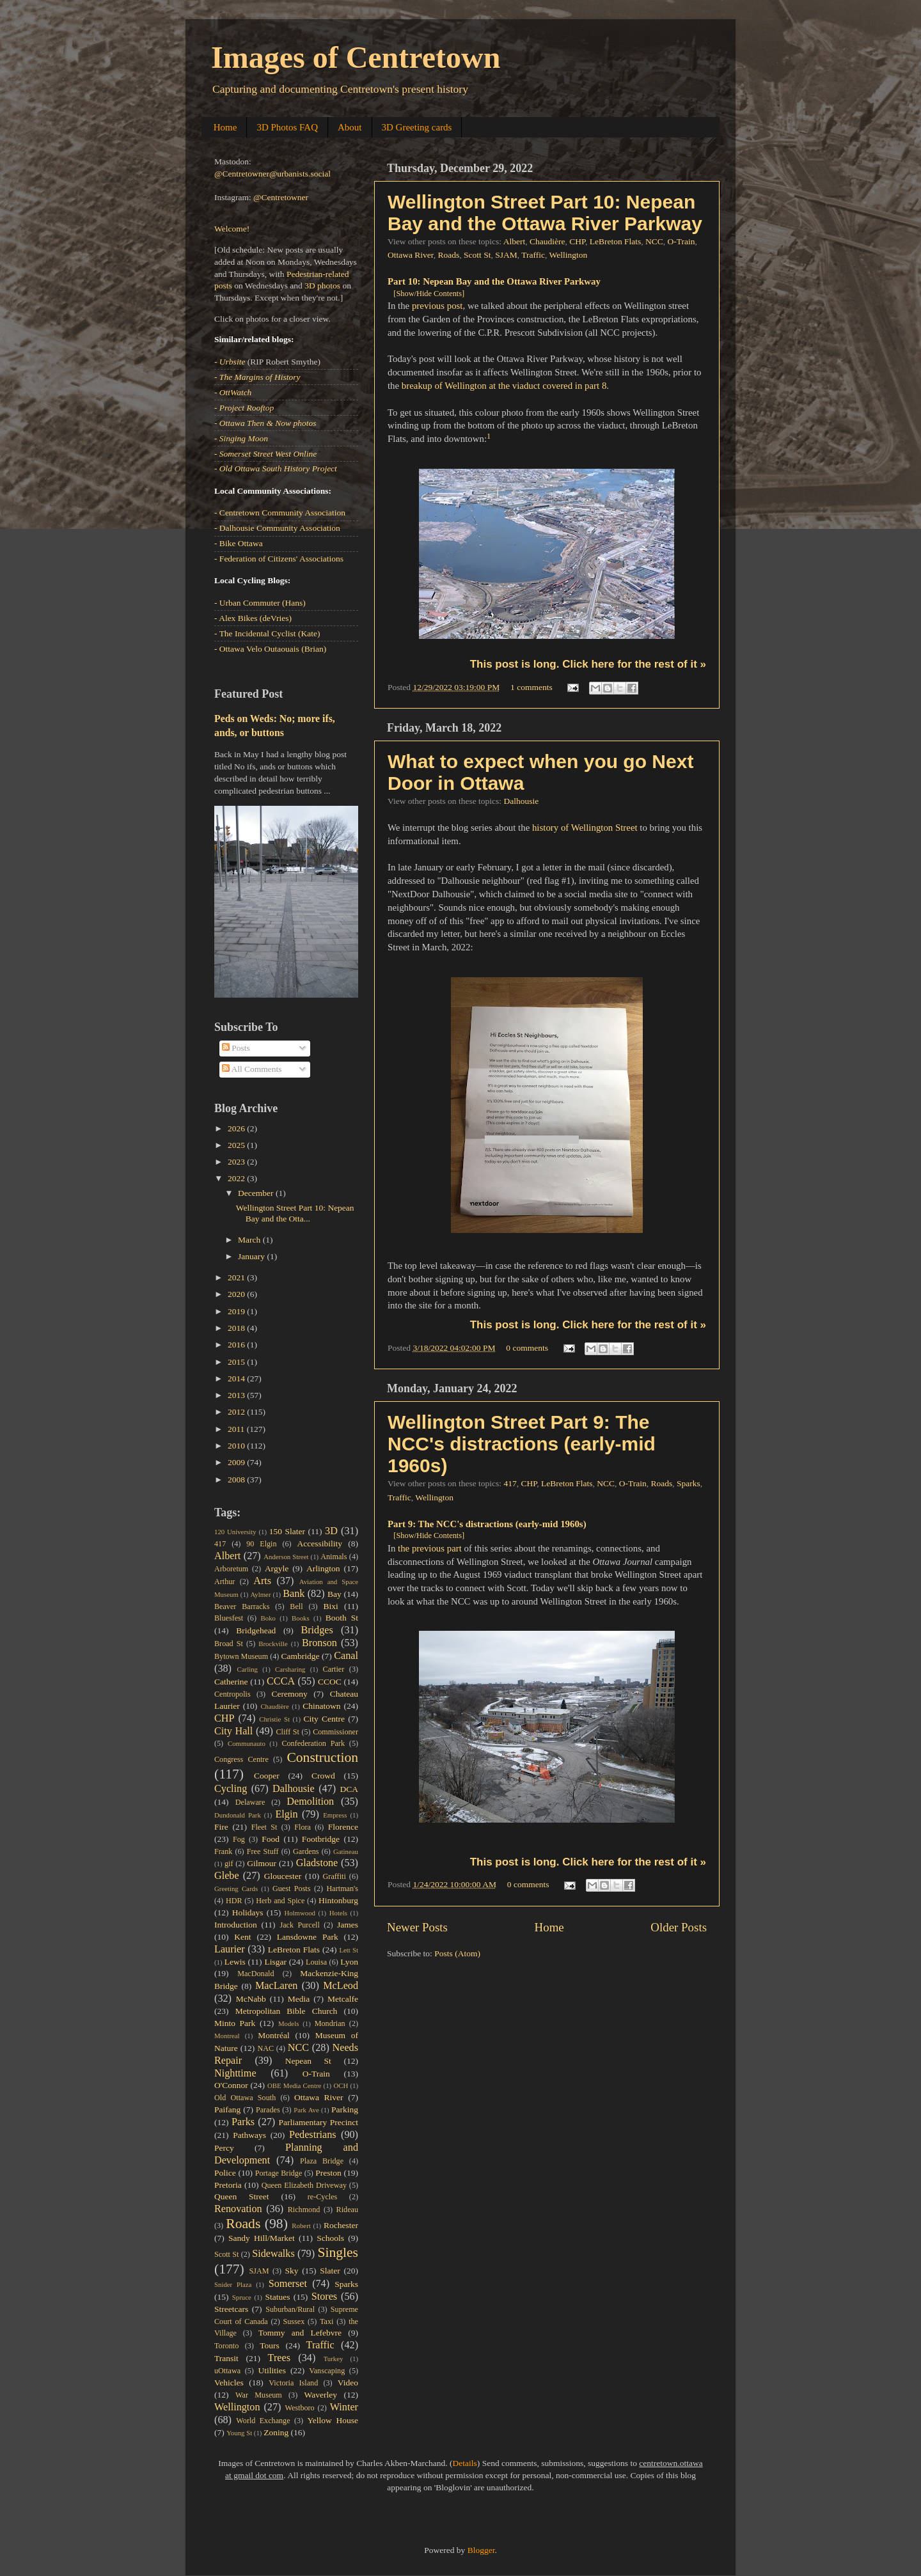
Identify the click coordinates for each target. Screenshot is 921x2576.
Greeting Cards (236, 1888)
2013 (237, 1395)
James (347, 1924)
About (350, 127)
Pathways (249, 2135)
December (257, 1193)
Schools (330, 2238)
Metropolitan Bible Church (286, 2011)
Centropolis (232, 1694)
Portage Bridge (279, 2173)
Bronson (319, 1643)
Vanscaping (327, 2370)
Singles (337, 2252)
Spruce (241, 2297)
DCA (349, 1789)
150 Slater (287, 1531)
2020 (237, 1294)
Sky (291, 2270)
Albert (514, 241)
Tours (269, 2345)
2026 (237, 1128)
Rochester (341, 2225)
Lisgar (275, 1962)
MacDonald (255, 1973)
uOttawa (227, 2370)
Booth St (342, 1617)
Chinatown (321, 1706)
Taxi (326, 2321)
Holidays (248, 1912)
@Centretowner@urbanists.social (272, 173)
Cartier (334, 1669)
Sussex (294, 2321)
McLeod (340, 1985)
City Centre (324, 1719)
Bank (293, 1593)
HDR (234, 1900)
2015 (237, 1362)
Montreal (227, 2035)
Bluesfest (228, 1618)
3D (331, 1531)
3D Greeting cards (417, 127)
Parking (344, 2109)
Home (225, 127)
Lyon (349, 1962)
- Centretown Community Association (279, 512)
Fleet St (264, 1827)
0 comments (527, 1348)
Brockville (273, 1643)
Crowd (323, 1775)
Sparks (688, 1483)
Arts (262, 1581)
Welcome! (231, 228)
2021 (237, 1277)
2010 (237, 1445)
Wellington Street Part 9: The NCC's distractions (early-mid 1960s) (522, 1443)
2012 (237, 1412)
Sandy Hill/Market (261, 2238)
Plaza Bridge (321, 2160)
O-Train (681, 241)
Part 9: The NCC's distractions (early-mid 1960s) (487, 1524)
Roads (449, 255)
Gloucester (282, 1876)
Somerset (288, 2283)
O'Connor (231, 2085)
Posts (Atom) (457, 1953)
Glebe (226, 1875)
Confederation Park (313, 1743)
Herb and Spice (280, 1900)
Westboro (299, 2407)
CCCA (281, 1681)
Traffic (533, 255)
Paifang (227, 2109)
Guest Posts (291, 1888)
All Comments (252, 1069)
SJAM (506, 255)
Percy (224, 2148)
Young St (239, 2433)
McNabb (251, 1999)
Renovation (238, 2209)
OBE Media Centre (294, 2085)
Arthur (224, 1581)
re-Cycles (323, 2196)
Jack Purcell (299, 1924)
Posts (236, 1048)
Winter (344, 2407)
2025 (237, 1145)
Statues (277, 2297)
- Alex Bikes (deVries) (253, 618)
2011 (237, 1429)
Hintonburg (338, 1900)
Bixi (331, 1606)
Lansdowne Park (307, 1937)
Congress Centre (241, 1759)
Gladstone (317, 1863)
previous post (437, 306)
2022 (237, 1178)
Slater (330, 2270)
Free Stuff (263, 1851)
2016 (237, 1344)
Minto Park (234, 2023)
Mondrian (330, 2023)
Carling (247, 1669)
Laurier (229, 1949)
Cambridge (300, 1656)
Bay (334, 1594)
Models (288, 2023)
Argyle (276, 1568)
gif (228, 1863)
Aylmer (260, 1594)
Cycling (230, 1789)
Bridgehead (256, 1630)
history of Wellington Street (585, 827)
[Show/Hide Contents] (428, 293)
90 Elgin (261, 1543)
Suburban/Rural (290, 2309)
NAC (265, 2048)
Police (225, 2173)
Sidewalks (273, 2253)
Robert (301, 2225)
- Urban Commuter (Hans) (260, 603)
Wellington (568, 255)
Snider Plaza (232, 2284)
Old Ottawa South (245, 2097)
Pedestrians (312, 2134)
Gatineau (345, 1851)
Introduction (235, 1924)
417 (509, 1483)
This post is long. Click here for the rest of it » (588, 664)
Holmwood (299, 1913)
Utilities (272, 2370)
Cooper (266, 1775)
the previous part (430, 1548)
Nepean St (308, 2061)
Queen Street (241, 2196)
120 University (235, 1531)
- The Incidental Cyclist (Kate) (267, 633)
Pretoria (228, 2185)
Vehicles (229, 2382)
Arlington (323, 1568)
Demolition (310, 1801)
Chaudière (547, 241)
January (252, 1256)
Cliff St (287, 1731)
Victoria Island (293, 2382)
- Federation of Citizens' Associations (278, 558)
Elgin (286, 1814)
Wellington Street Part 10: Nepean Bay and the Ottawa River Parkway (545, 212)
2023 (237, 1161)
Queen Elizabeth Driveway (304, 2185)
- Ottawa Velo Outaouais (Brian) (270, 649)
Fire (221, 1827)
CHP (577, 241)
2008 (237, 1479)
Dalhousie (521, 801)
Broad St (228, 1643)
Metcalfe (342, 1999)
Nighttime (235, 2073)
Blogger (481, 2550)
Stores (324, 2296)
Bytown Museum (241, 1656)
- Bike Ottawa (238, 543)
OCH (340, 2085)
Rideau (347, 2209)
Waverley (320, 2394)
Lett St (348, 1950)
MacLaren (276, 1985)
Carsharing (290, 1669)
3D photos (322, 285)
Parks (243, 2122)
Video (348, 2382)
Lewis (235, 1962)
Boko (268, 1618)
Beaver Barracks (241, 1606)
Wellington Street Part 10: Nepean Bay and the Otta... (295, 1213)
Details (465, 2463)
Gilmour (261, 1863)
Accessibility (320, 1543)
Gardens (306, 1851)
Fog (239, 1839)
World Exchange (263, 2420)
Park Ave (306, 2110)
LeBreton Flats (616, 241)
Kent (242, 1937)
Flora (302, 1827)
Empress (335, 1815)
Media (299, 1999)
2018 (237, 1328)
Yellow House (332, 2420)
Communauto (246, 1743)
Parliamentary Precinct (318, 2122)
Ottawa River (411, 255)
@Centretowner (280, 197)
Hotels (338, 1913)
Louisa (316, 1962)
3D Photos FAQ (287, 127)
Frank (223, 1851)
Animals (333, 1556)
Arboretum (231, 1568)
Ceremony (289, 1694)
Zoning (276, 2432)
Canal (346, 1655)
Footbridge (321, 1839)
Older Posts (678, 1927)
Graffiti (334, 1876)
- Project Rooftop (244, 407)
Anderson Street (286, 1556)
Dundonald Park (237, 1815)
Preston (328, 2173)
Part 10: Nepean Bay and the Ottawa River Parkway (494, 281)
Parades (268, 2109)
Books (301, 1618)
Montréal (274, 2035)
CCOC (330, 1681)
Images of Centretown (355, 57)
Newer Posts (417, 1927)
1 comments (531, 687)
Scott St (477, 255)
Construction (322, 1757)
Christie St (274, 1719)
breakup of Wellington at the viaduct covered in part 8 (504, 386)
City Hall (233, 1731)
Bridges (317, 1630)
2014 (237, 1378)
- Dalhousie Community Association (277, 528)
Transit (226, 2358)
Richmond (304, 2209)
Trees (279, 2358)
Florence (343, 1827)
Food (270, 1839)
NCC (654, 241)
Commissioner (335, 1731)
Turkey (333, 2358)
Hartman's (342, 1888)
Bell (296, 1606)
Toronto (226, 2345)
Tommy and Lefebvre (300, 2332)
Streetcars (231, 2309)
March (250, 1240)
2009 (237, 1462)
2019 (237, 1311)
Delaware (250, 1802)
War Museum (258, 2395)
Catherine (231, 1681)
